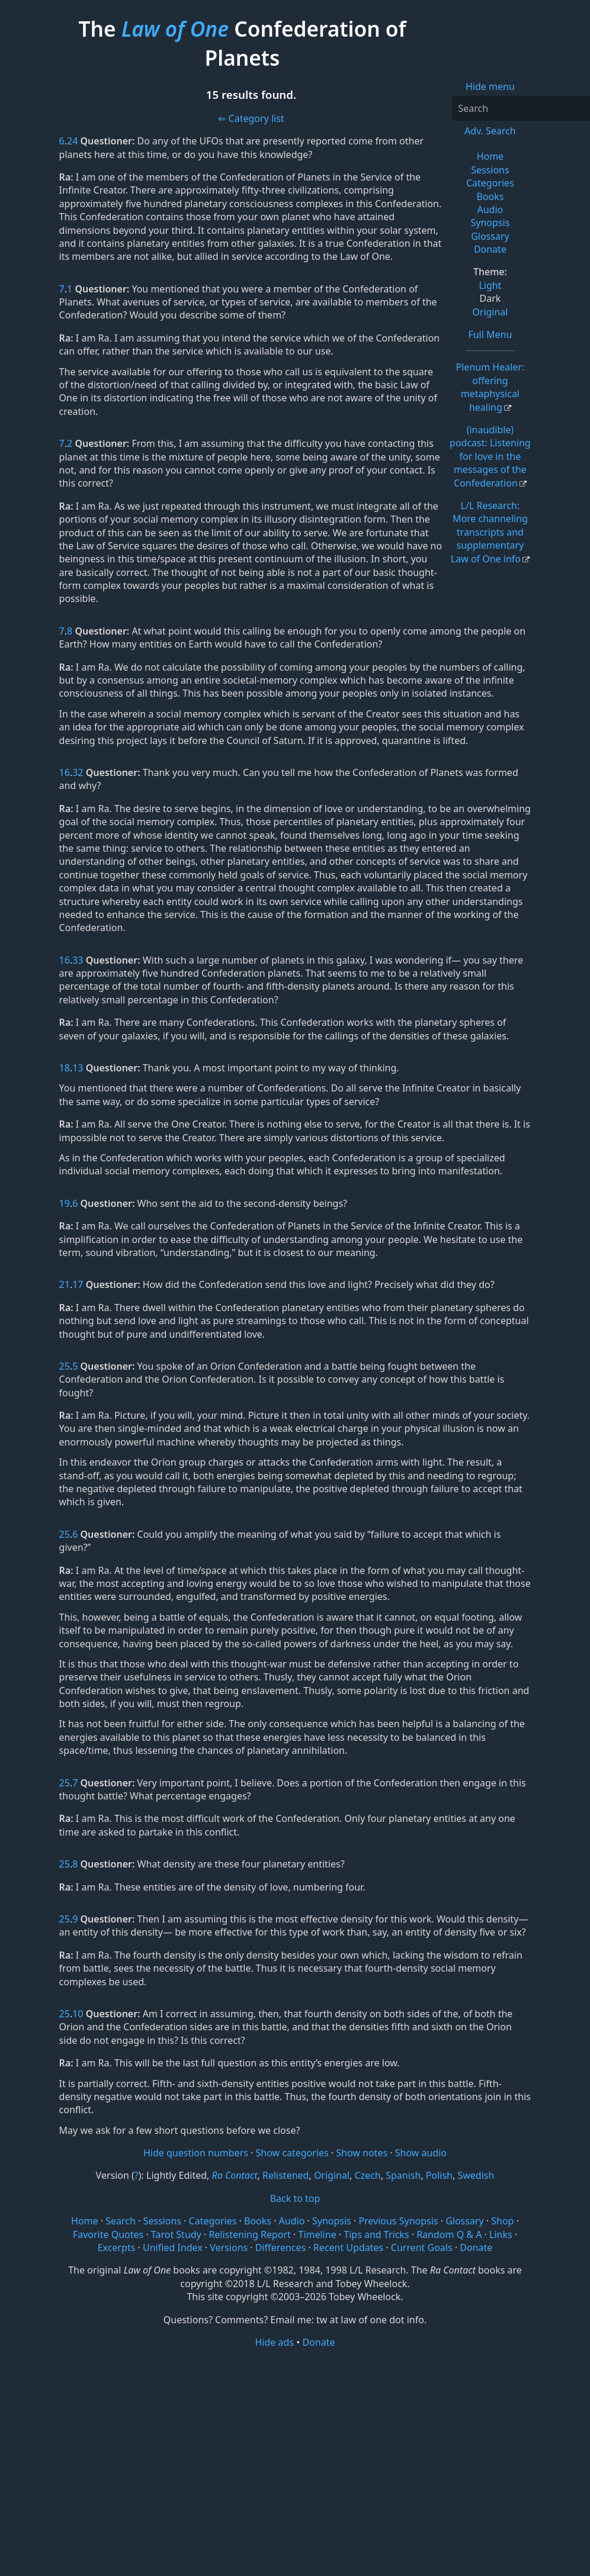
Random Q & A (449, 2234)
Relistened (285, 2175)
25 (64, 1366)
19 (64, 1203)
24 (72, 140)
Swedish (475, 2175)
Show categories (292, 2152)
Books (490, 196)
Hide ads (274, 2342)
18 (64, 1067)
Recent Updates (348, 2247)
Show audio (421, 2152)
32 (77, 772)
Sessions (490, 169)
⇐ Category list (251, 118)
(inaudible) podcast (490, 456)
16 (64, 772)
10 (77, 2013)
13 (77, 1067)
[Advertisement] (295, 2441)
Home (490, 156)
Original (490, 311)
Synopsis (489, 222)
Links (500, 2234)
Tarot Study (176, 2234)
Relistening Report (249, 2234)
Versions (229, 2247)
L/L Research (489, 532)
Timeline (317, 2234)
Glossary (490, 236)
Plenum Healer (490, 386)
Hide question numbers (195, 2152)
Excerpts (117, 2247)
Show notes (361, 2152)
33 (77, 960)
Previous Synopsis (398, 2220)
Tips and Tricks (376, 2234)
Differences (280, 2247)
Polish (439, 2175)
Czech (368, 2175)
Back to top (295, 2198)
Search (120, 2220)
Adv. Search (490, 130)
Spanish (403, 2175)
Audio (490, 209)
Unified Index (173, 2247)
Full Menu (490, 334)
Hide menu (490, 86)
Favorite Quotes (108, 2234)
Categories (490, 182)
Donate (490, 249)
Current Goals (422, 2247)
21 (64, 1284)
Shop (502, 2220)
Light (490, 285)
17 (77, 1284)
